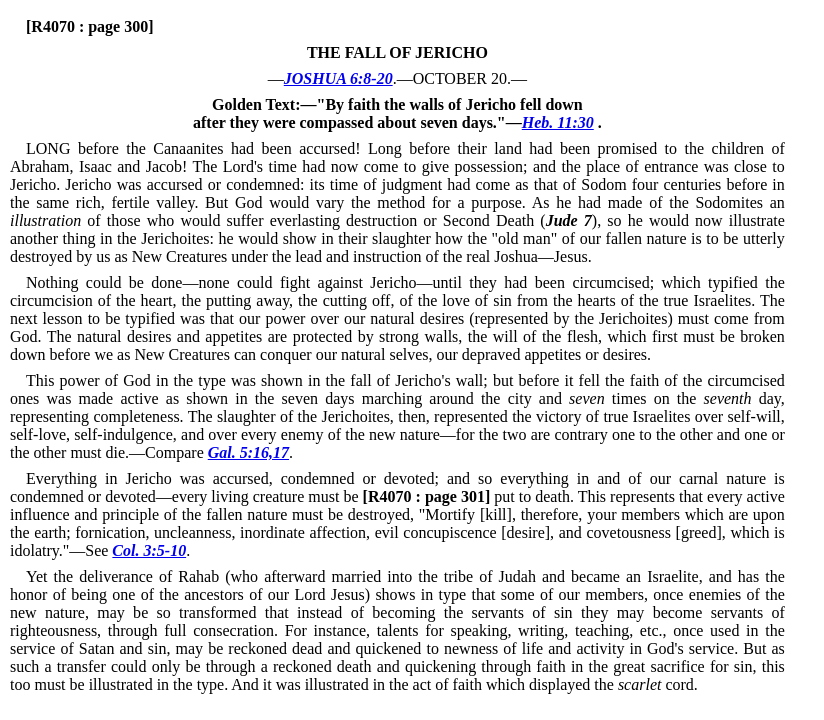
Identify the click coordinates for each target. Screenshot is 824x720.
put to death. (468, 496)
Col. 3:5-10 (149, 550)
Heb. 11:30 (558, 122)
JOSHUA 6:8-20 (338, 78)
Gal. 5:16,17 (248, 452)
